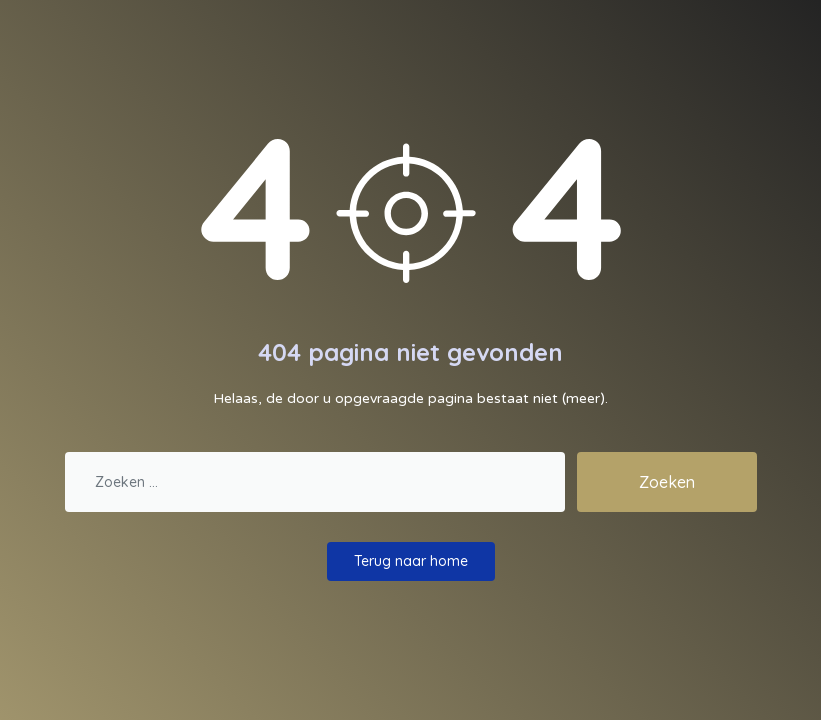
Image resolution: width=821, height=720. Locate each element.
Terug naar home (411, 561)
